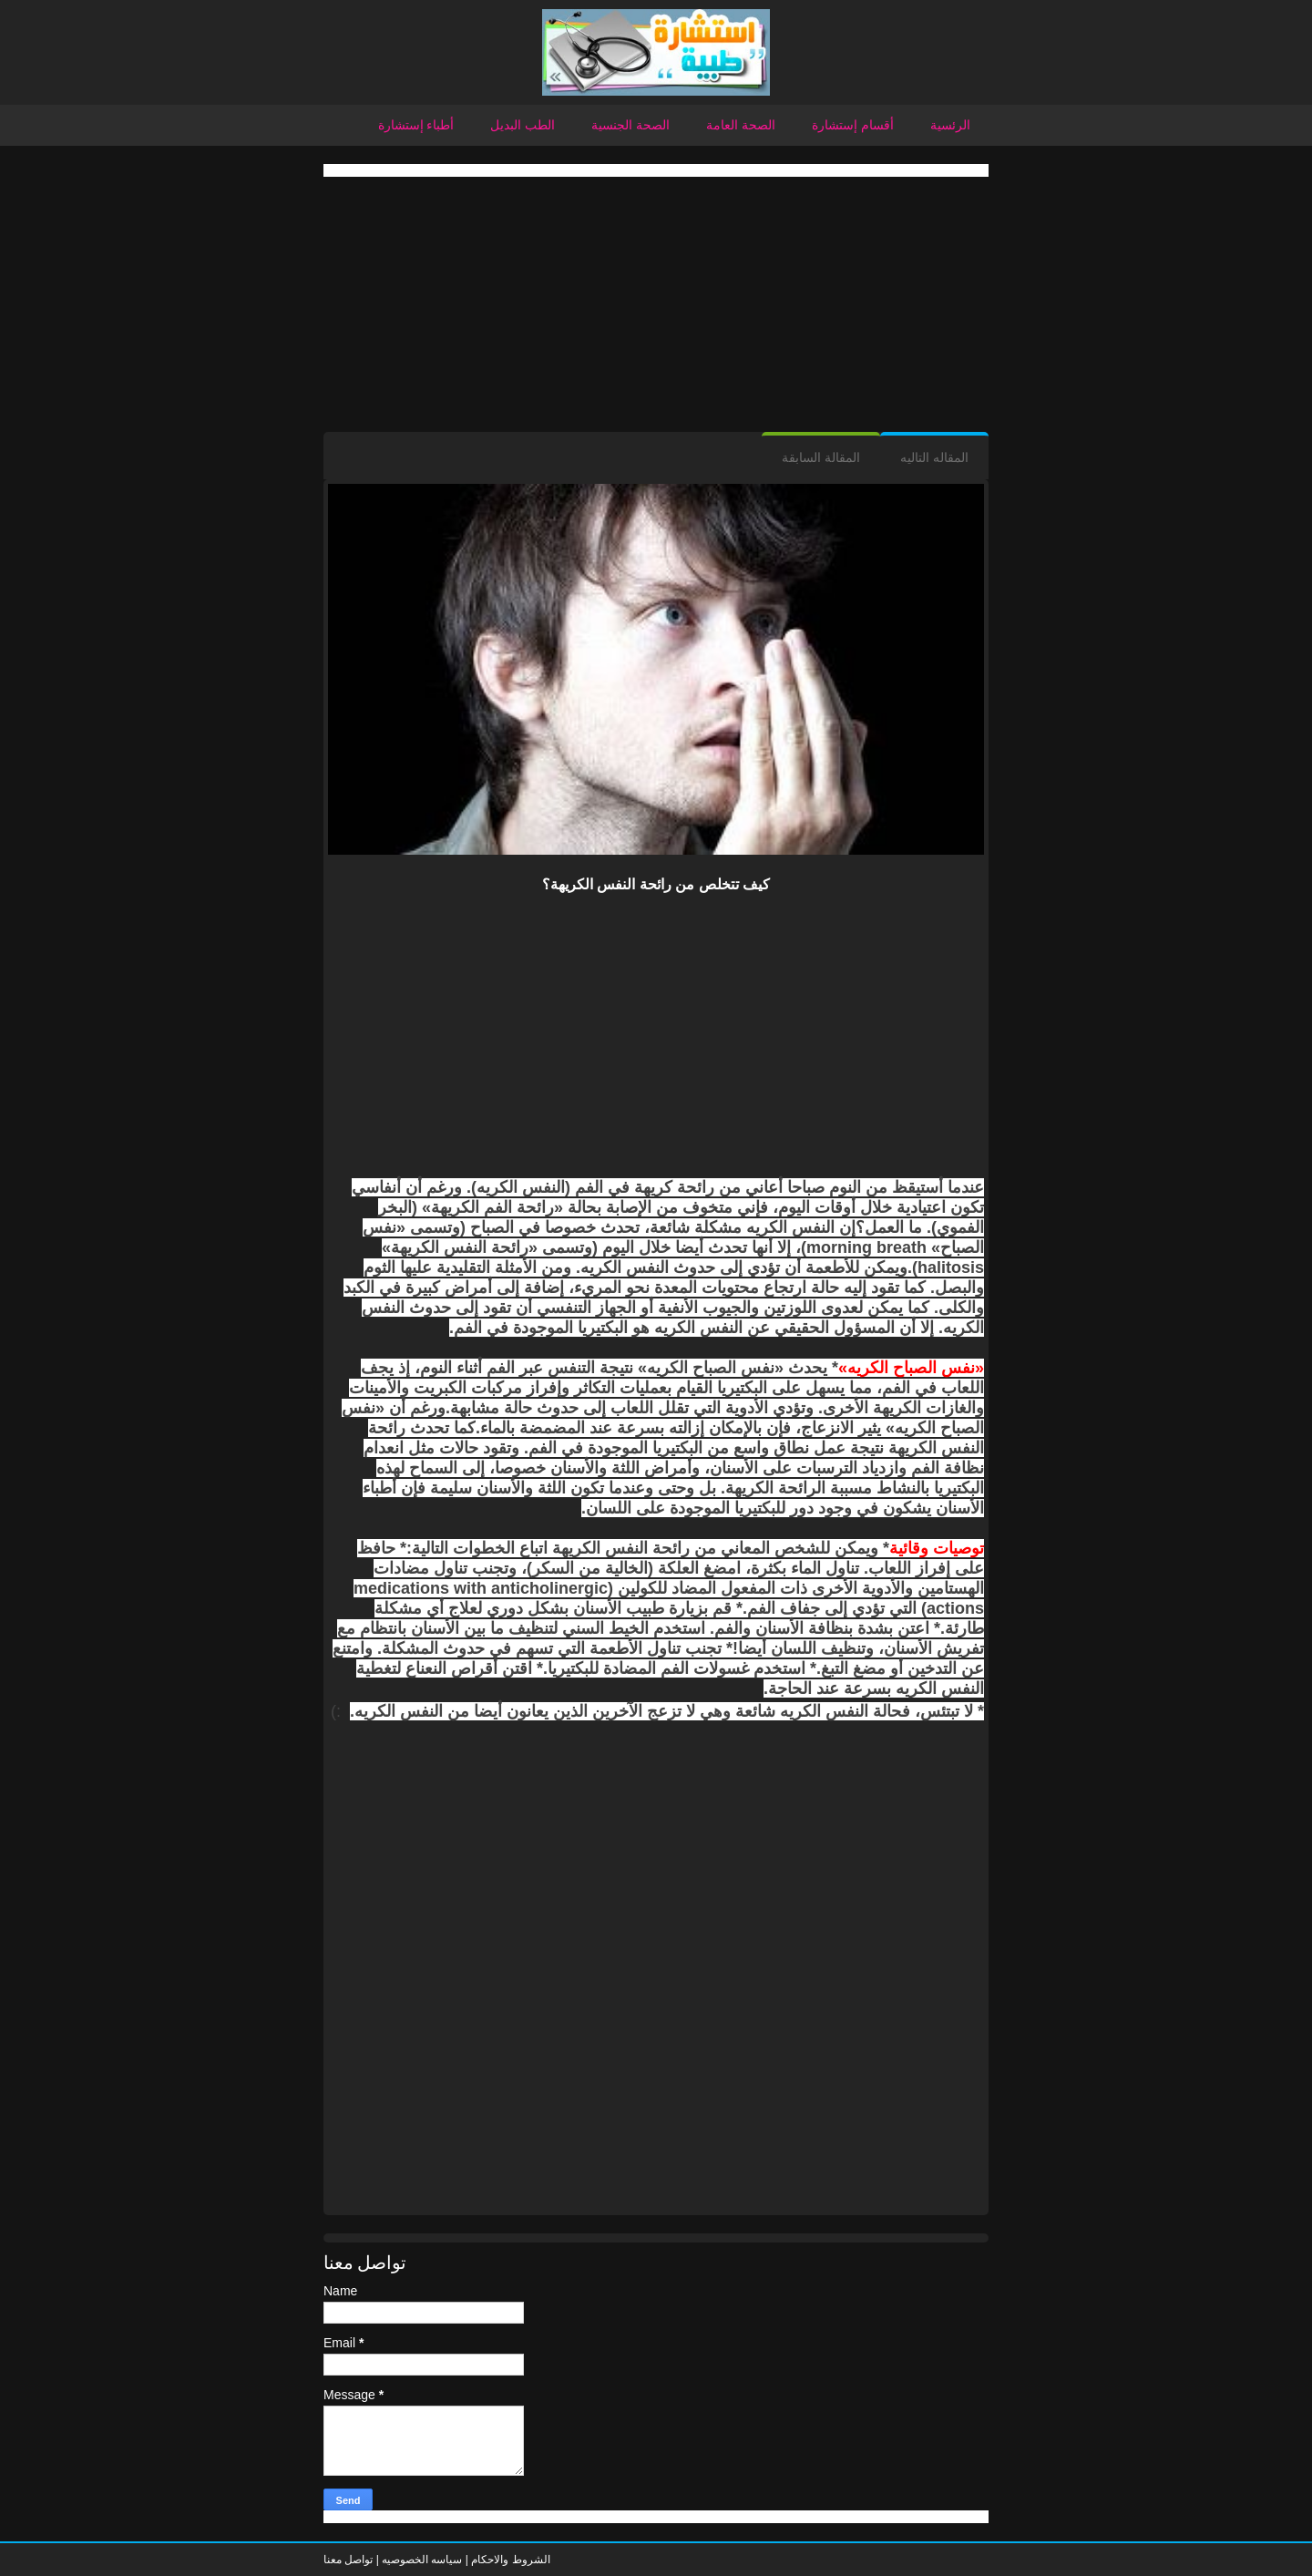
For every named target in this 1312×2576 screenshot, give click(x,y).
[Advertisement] (656, 304)
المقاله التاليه (934, 457)
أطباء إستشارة (416, 125)
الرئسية (950, 125)
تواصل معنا (348, 2559)
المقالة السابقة (821, 457)
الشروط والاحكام (509, 2559)
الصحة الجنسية (630, 125)
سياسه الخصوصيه (422, 2559)
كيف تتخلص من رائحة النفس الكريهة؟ (656, 884)
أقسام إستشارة (853, 125)
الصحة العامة (740, 125)
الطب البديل (522, 125)
